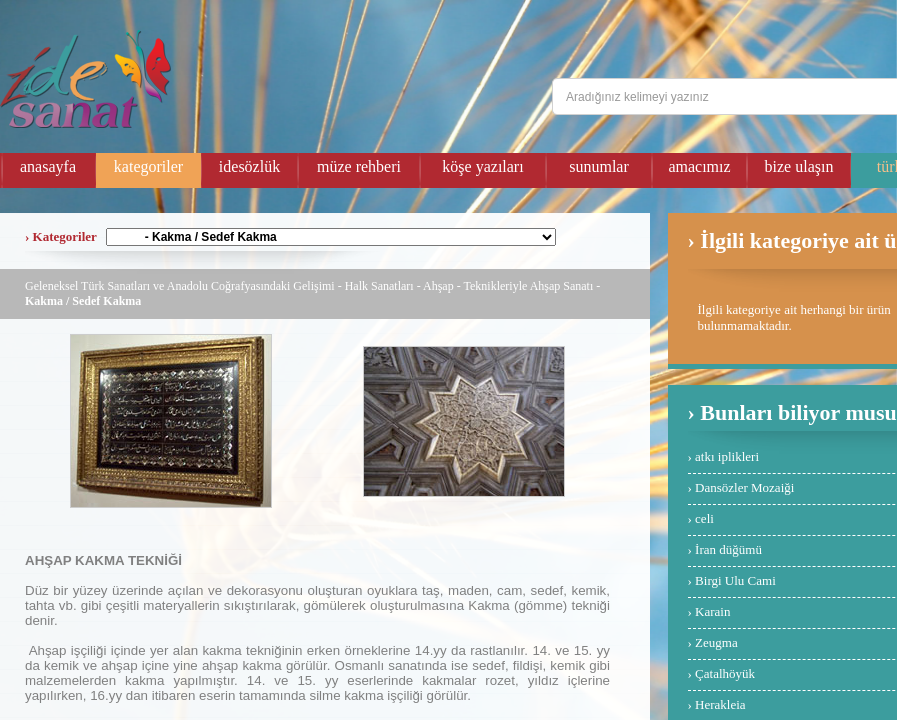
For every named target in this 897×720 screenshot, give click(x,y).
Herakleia (720, 704)
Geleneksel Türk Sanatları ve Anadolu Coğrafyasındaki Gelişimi (180, 286)
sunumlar (599, 166)
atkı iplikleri (727, 456)
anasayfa (48, 166)
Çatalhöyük (725, 673)
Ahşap (438, 286)
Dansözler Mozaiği (744, 487)
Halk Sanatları (379, 286)
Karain (712, 611)
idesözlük (249, 166)
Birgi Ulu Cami (735, 580)
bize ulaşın (799, 166)
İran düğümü (728, 549)
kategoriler (148, 166)
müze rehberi (359, 166)
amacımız (699, 166)
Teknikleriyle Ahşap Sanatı (528, 286)
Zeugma (716, 642)
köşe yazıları (482, 166)
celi (704, 518)
